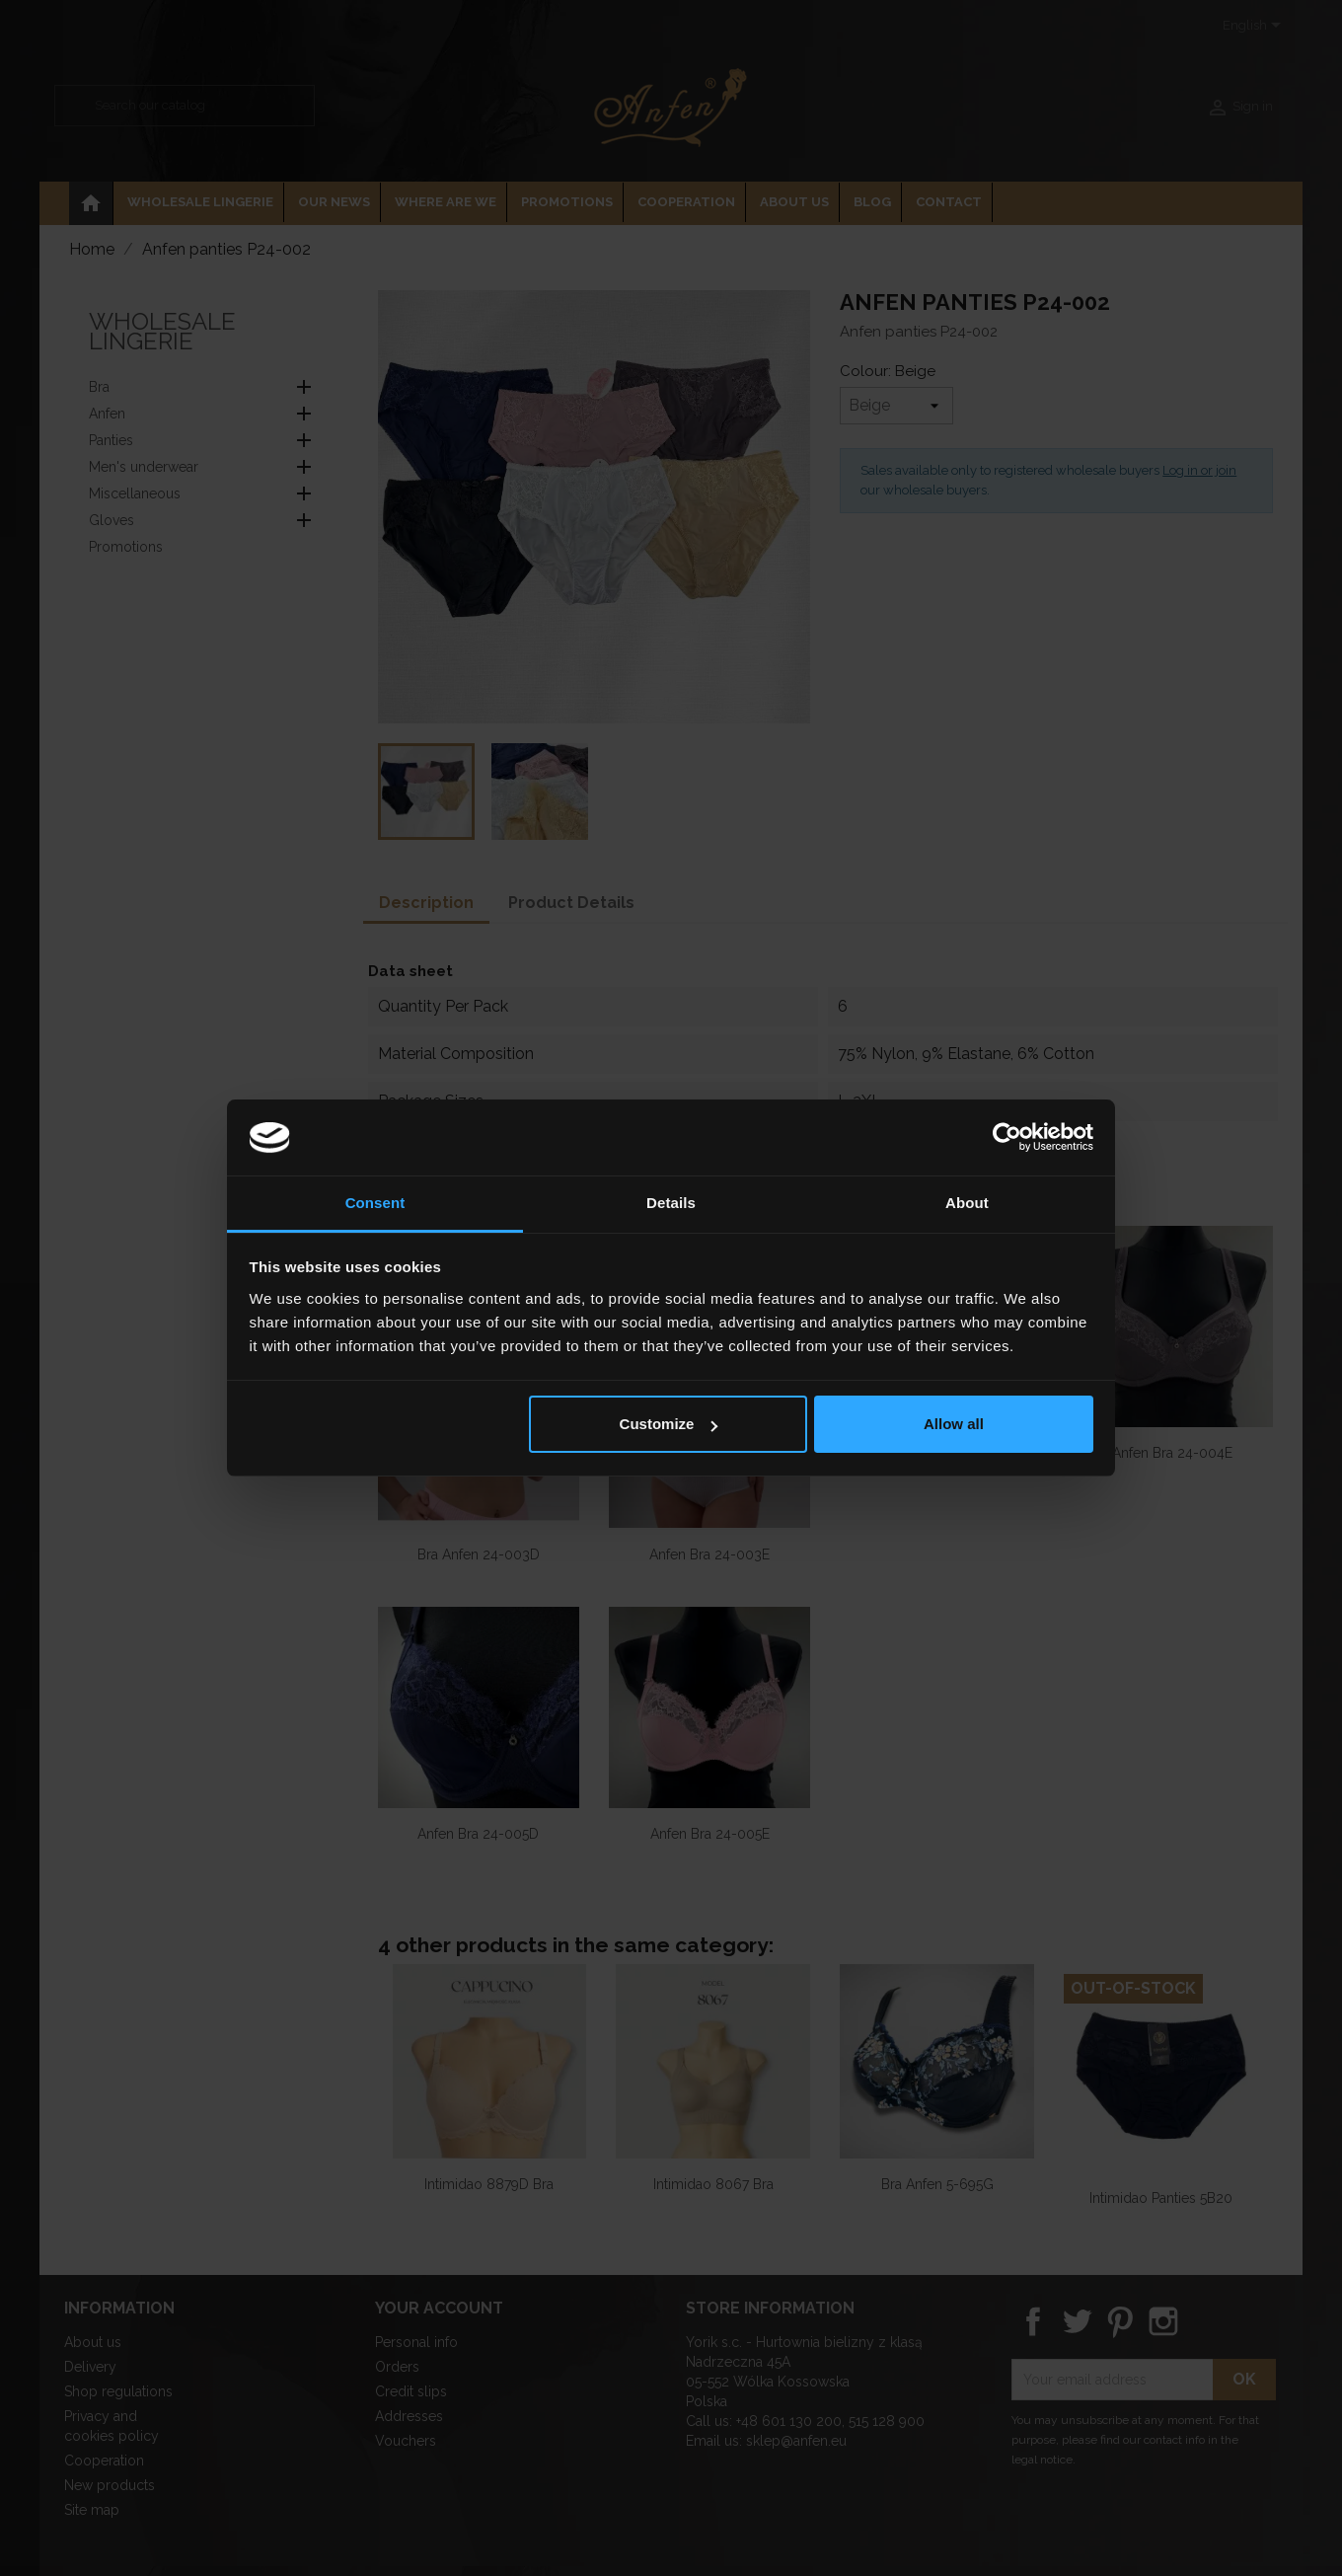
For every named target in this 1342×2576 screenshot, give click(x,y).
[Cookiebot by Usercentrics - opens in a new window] (1007, 1138)
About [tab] (967, 1202)
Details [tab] (671, 1202)
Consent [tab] (375, 1202)
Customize (669, 1423)
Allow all (954, 1423)
